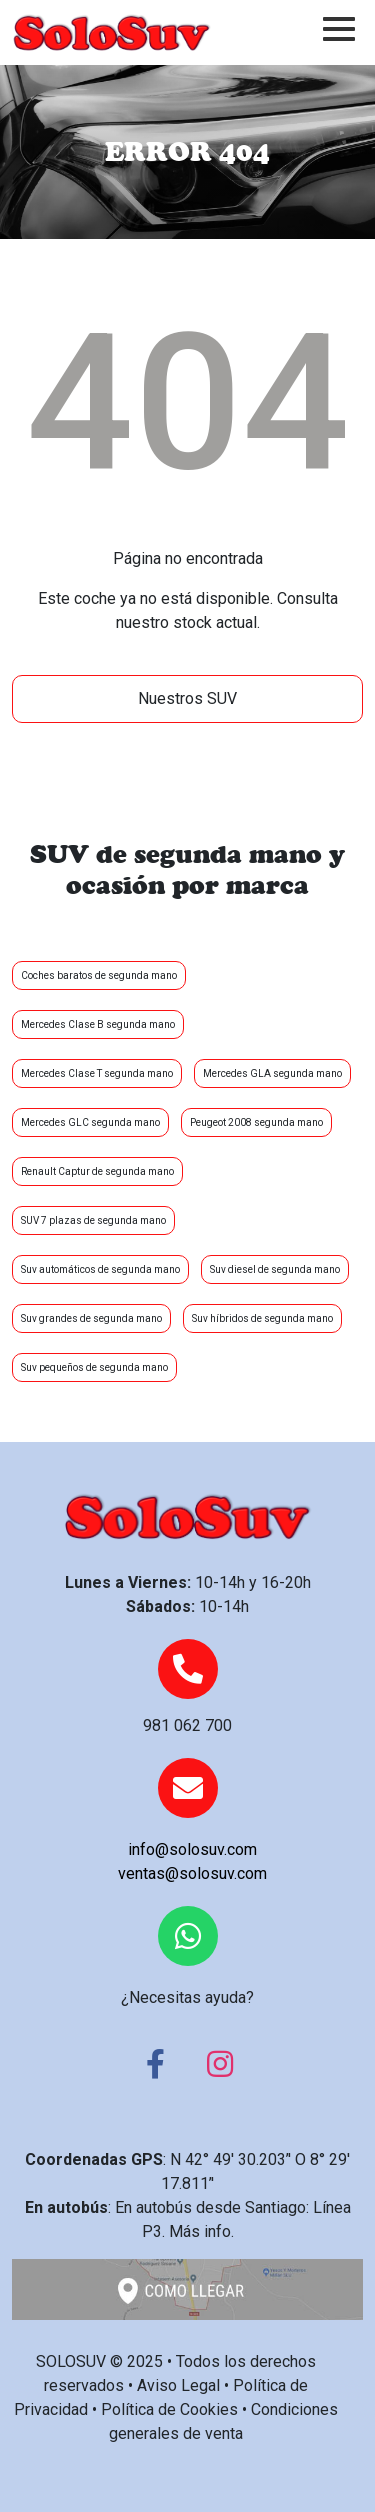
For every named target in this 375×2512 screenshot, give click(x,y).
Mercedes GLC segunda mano (90, 1122)
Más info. (201, 2231)
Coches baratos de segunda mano (99, 975)
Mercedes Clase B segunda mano (98, 1024)
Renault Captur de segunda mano (97, 1171)
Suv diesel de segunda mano (275, 1269)
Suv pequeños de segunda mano (94, 1367)
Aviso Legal (178, 2385)
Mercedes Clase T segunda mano (97, 1073)
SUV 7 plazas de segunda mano (93, 1220)
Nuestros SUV (187, 698)
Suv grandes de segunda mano (91, 1318)
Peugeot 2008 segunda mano (256, 1122)
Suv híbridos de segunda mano (262, 1318)
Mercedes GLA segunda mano (272, 1073)
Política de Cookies (169, 2409)
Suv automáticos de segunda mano (100, 1269)
